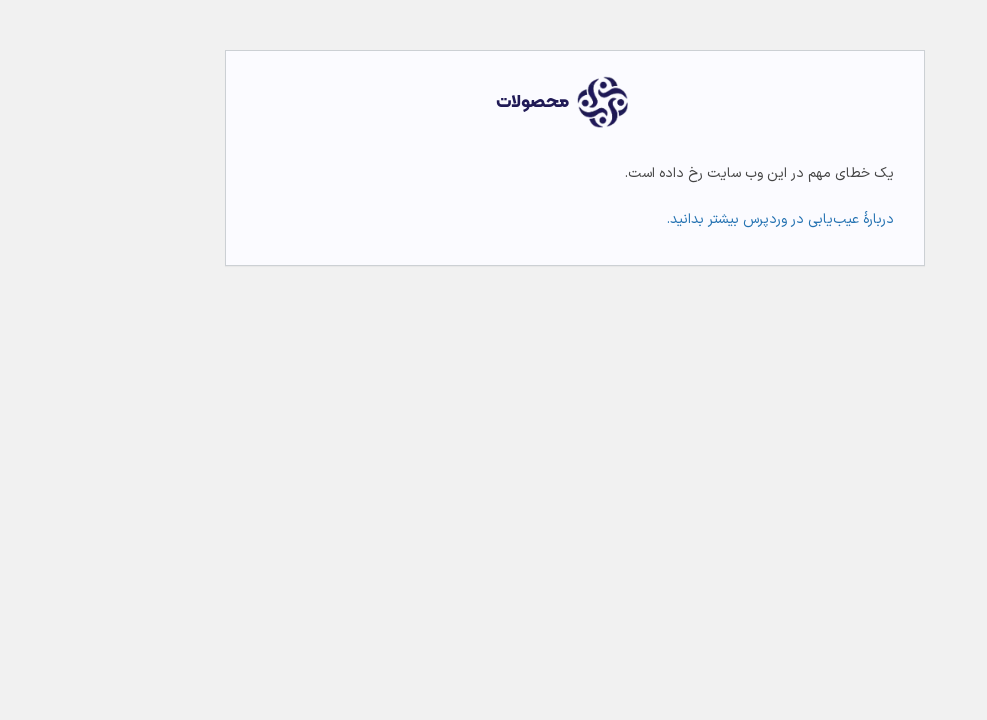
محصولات (451, 102)
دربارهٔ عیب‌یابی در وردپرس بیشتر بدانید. (699, 219)
